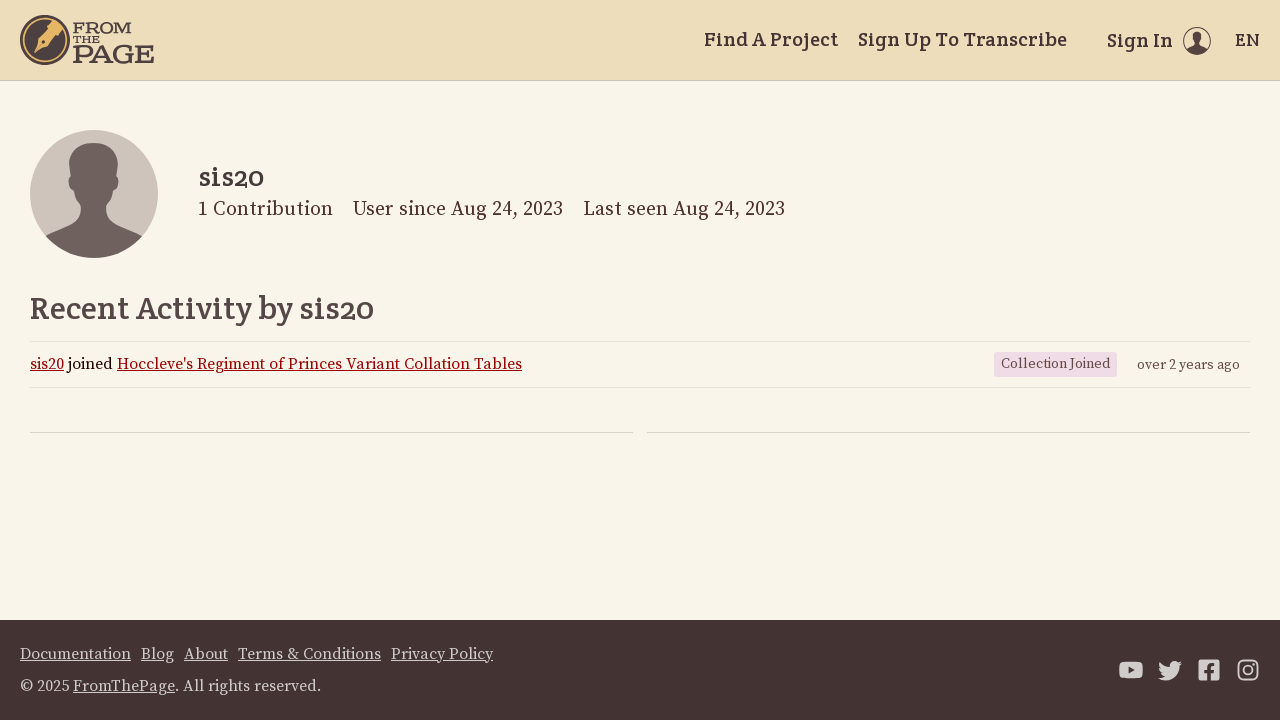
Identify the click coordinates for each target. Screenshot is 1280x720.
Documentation (75, 654)
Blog (157, 654)
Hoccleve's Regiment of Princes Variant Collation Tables (319, 364)
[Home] (87, 40)
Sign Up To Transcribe (962, 39)
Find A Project (771, 39)
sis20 (47, 364)
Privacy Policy (442, 654)
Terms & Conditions (309, 654)
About (206, 654)
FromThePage (124, 686)
